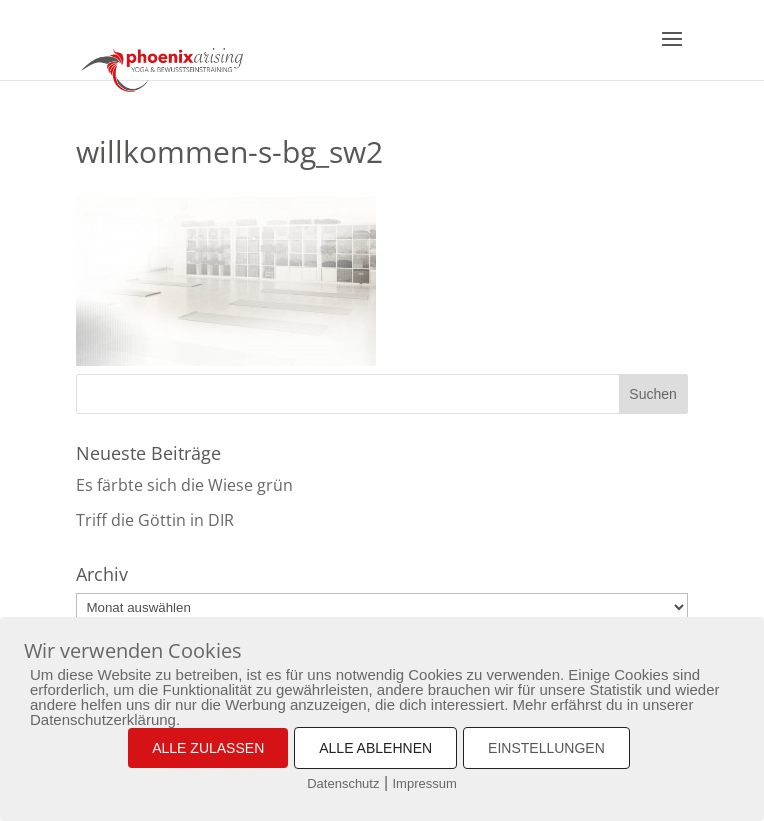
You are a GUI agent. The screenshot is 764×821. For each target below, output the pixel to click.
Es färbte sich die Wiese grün (184, 485)
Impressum (425, 783)
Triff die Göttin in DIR (155, 520)
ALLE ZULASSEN (208, 748)
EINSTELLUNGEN (546, 748)
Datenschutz (343, 783)
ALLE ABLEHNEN (375, 748)
